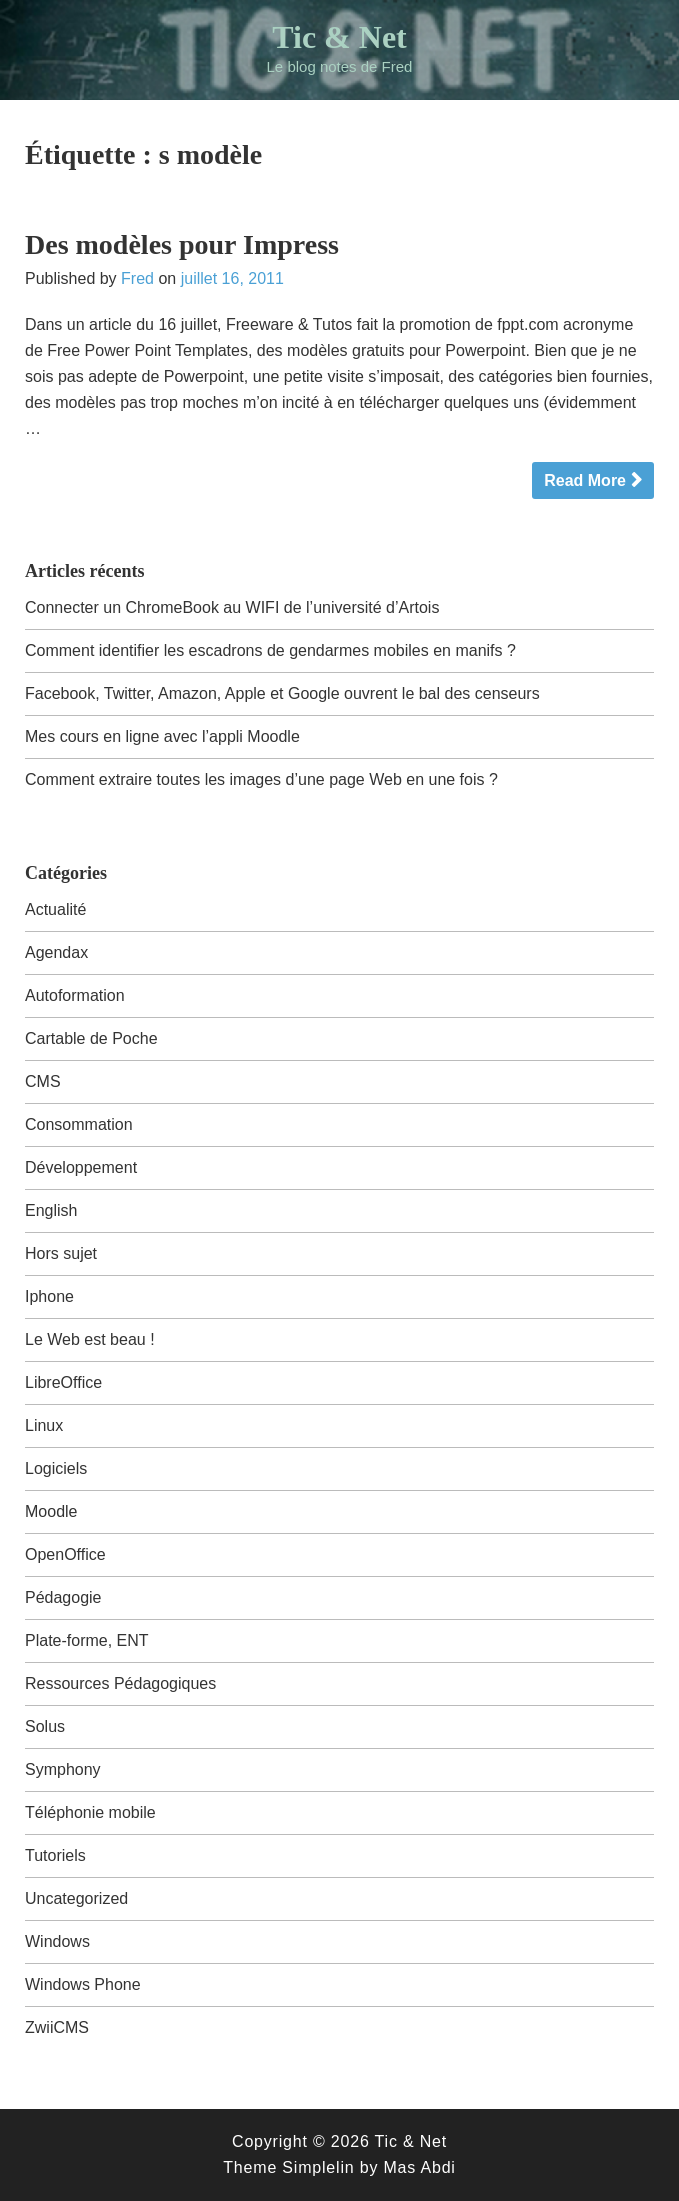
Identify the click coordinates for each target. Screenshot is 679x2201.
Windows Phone (83, 1984)
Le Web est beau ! (90, 1339)
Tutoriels (55, 1855)
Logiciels (56, 1468)
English (51, 1210)
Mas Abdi (419, 2167)
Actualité (55, 909)
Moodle (51, 1511)
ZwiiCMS (57, 2027)
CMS (43, 1081)
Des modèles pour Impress (182, 244)
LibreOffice (63, 1382)
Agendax (56, 952)
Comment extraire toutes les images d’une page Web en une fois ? (261, 779)
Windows (57, 1941)
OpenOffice (65, 1554)
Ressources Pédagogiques (120, 1683)
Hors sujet (61, 1253)
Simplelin (318, 2167)
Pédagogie (63, 1597)
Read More (585, 480)
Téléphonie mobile (90, 1812)
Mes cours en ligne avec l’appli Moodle (162, 736)
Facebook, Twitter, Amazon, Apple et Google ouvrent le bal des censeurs (282, 693)
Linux (44, 1425)
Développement (81, 1167)
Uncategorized (76, 1898)
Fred (137, 278)
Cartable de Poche (91, 1038)
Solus (45, 1726)
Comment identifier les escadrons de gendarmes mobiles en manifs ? (270, 650)
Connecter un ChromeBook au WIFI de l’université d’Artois (232, 607)
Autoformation (75, 995)
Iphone (49, 1296)
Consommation (79, 1124)
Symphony (63, 1769)
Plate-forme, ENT (87, 1640)
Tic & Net (339, 37)
